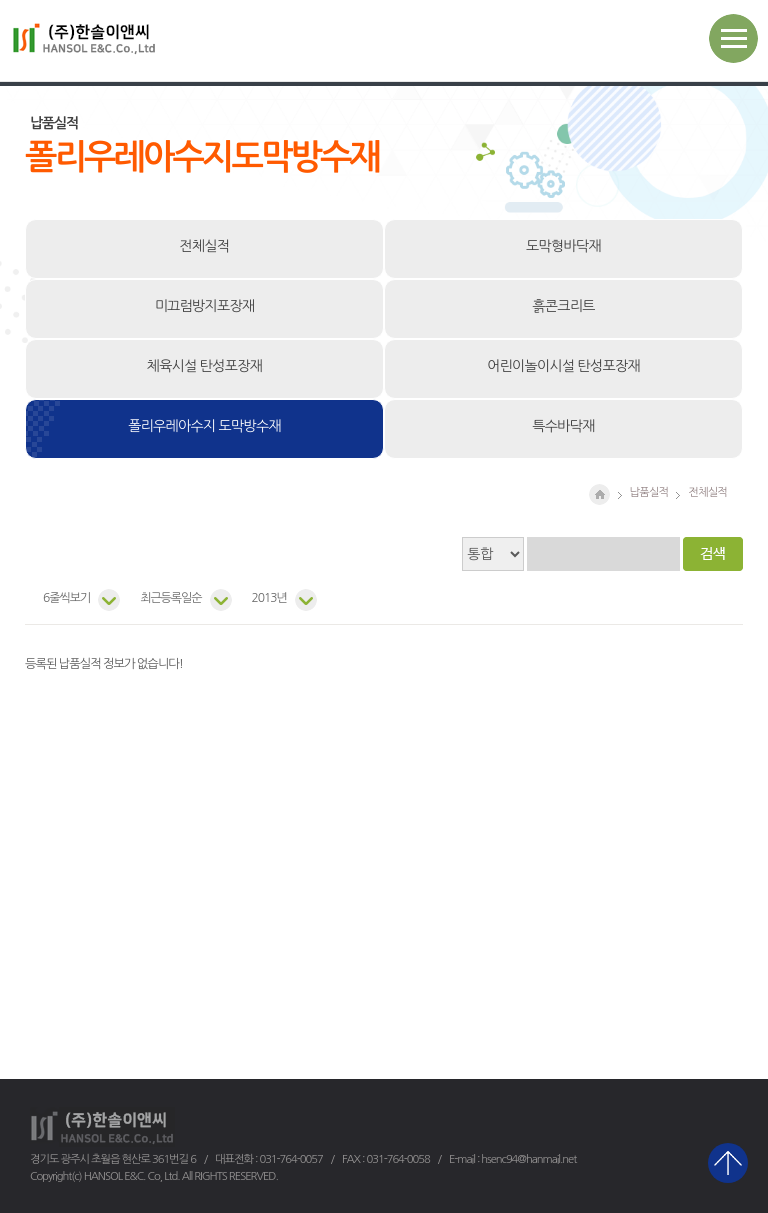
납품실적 (649, 492)
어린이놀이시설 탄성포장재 (563, 366)
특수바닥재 (563, 426)
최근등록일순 (170, 598)
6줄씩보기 (66, 598)
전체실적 (205, 246)
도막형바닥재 (563, 246)
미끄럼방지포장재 (205, 306)
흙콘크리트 (563, 306)
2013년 (269, 598)
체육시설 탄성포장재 (204, 366)
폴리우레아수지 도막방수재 (204, 426)
